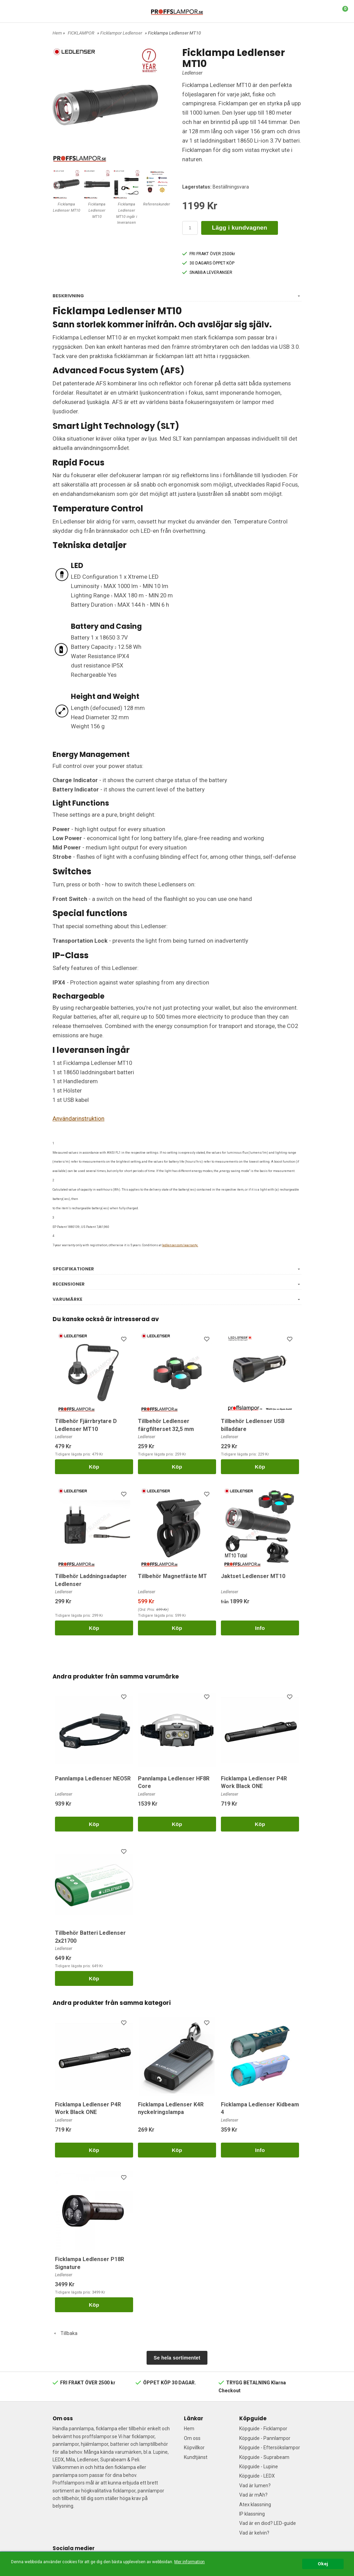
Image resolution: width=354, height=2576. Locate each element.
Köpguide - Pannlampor (264, 2438)
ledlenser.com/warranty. (180, 1245)
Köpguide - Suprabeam (264, 2457)
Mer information (189, 2561)
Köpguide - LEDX (257, 2476)
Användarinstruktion (78, 1118)
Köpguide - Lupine (258, 2466)
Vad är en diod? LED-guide (267, 2523)
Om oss (192, 2438)
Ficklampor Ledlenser (121, 33)
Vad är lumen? (255, 2485)
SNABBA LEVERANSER (207, 272)
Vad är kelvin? (254, 2533)
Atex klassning (255, 2504)
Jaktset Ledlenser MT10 (253, 1576)
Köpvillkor (194, 2447)
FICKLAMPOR (81, 33)
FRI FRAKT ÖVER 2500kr (208, 253)
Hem (57, 33)
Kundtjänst (195, 2457)
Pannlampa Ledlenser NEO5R (93, 1778)
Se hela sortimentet (177, 2358)
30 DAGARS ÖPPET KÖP (208, 263)
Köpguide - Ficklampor (263, 2428)
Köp (94, 1467)
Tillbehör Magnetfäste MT (172, 1576)
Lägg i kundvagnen (239, 227)
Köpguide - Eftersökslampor (269, 2447)
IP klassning (252, 2514)
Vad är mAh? (253, 2495)
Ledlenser (192, 73)
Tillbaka (65, 2333)
